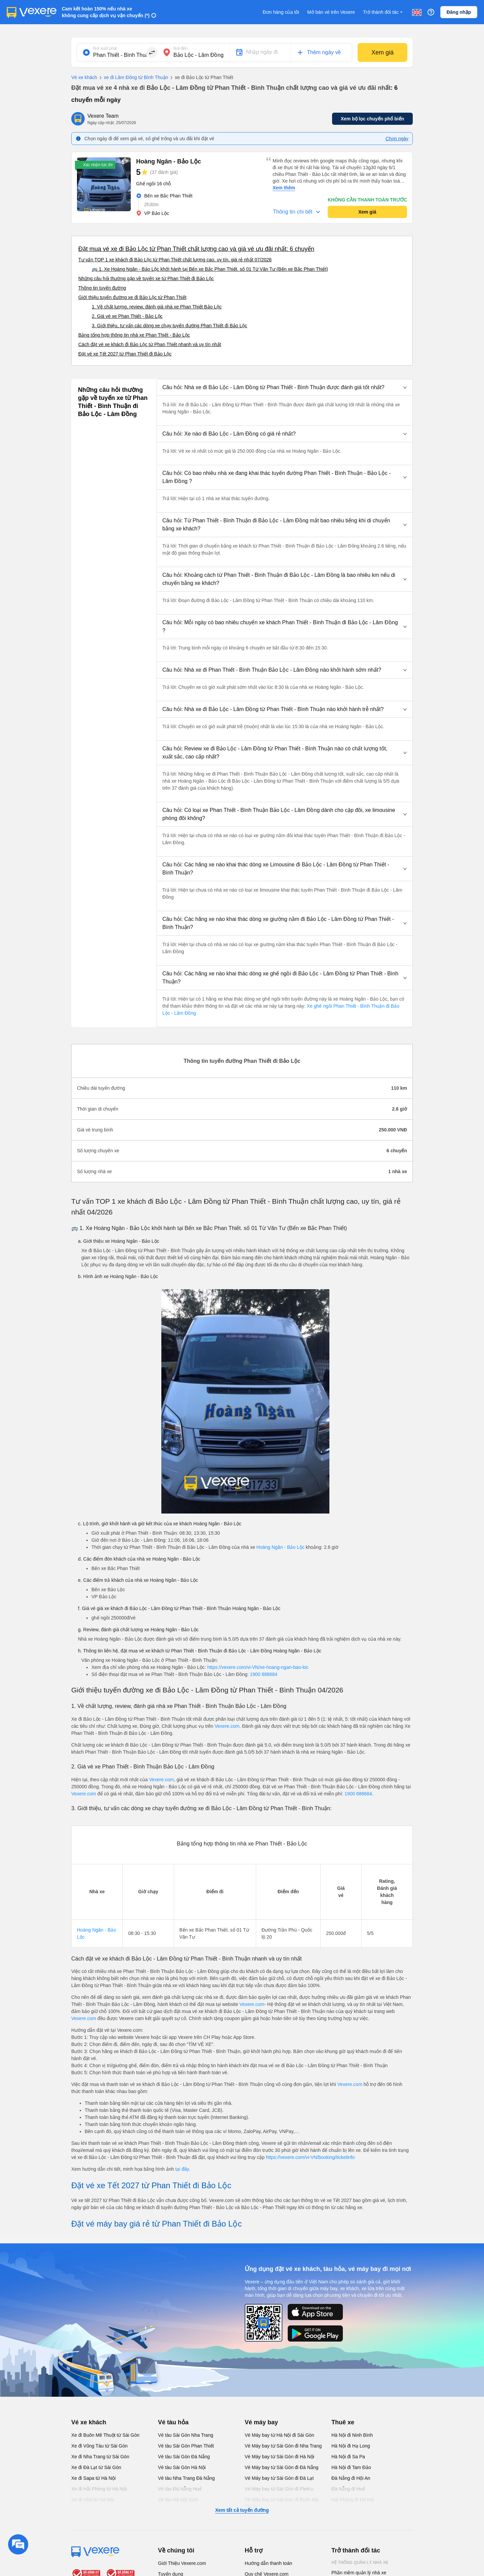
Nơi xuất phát (105, 48)
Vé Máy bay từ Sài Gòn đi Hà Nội (279, 2456)
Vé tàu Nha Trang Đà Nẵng (186, 2478)
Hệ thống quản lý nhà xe (360, 2562)
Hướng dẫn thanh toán (268, 2563)
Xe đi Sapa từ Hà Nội (93, 2478)
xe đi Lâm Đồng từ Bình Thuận (132, 77)
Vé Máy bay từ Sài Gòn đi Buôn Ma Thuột (282, 2503)
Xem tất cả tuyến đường (242, 2510)
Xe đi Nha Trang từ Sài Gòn (100, 2456)
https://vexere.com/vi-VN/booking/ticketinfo (310, 2157)
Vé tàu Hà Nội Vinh (178, 2499)
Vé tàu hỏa (173, 2422)
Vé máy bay (261, 2422)
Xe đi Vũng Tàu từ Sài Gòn (99, 2446)
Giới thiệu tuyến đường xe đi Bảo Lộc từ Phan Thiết (132, 297)
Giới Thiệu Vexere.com (182, 2563)
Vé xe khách (84, 77)
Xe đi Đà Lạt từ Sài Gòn (96, 2467)
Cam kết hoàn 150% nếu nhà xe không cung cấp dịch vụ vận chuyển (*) (106, 12)
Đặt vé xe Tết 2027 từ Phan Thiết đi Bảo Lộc (124, 354)
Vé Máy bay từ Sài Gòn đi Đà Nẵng (281, 2467)
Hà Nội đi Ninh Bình (352, 2435)
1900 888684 (263, 1674)
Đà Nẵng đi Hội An (350, 2478)
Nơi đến (180, 48)
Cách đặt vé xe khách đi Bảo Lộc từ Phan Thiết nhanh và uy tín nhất (149, 344)
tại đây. (182, 2169)
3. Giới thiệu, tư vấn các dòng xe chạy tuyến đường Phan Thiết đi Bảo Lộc (169, 325)
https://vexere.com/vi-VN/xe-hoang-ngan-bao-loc (258, 1667)
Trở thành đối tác (383, 12)
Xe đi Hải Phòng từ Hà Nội (99, 2489)
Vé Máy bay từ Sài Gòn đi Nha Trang (283, 2446)
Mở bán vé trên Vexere (331, 12)
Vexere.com (227, 1726)
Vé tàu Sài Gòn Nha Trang (185, 2435)
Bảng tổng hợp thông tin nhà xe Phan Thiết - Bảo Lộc (134, 335)
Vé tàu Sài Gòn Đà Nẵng (184, 2456)
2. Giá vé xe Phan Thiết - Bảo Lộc (127, 316)
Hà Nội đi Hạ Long (350, 2446)
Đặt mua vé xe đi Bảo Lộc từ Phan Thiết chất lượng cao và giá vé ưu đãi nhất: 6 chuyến (196, 249)
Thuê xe (342, 2422)
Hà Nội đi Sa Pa (348, 2456)
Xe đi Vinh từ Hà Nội (92, 2499)
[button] (284, 387)
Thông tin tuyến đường (102, 288)
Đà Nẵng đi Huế (348, 2489)
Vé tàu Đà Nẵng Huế (180, 2489)
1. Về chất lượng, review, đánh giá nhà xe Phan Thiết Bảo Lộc (156, 306)
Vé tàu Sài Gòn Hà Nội (182, 2467)
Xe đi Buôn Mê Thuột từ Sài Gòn (105, 2435)
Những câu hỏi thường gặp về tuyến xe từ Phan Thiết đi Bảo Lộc (146, 278)
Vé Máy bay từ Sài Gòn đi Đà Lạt (279, 2478)
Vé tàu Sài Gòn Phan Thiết (186, 2446)
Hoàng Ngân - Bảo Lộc (280, 1547)
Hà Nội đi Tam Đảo (351, 2467)
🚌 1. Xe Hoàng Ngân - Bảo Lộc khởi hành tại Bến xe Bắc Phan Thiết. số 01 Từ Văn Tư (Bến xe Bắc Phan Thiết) (210, 269)
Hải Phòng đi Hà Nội (352, 2499)
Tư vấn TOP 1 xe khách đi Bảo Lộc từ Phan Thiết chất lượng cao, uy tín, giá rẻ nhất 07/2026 (175, 259)
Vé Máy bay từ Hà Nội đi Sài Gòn (279, 2435)
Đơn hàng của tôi (281, 12)
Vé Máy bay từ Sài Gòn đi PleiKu (279, 2489)
